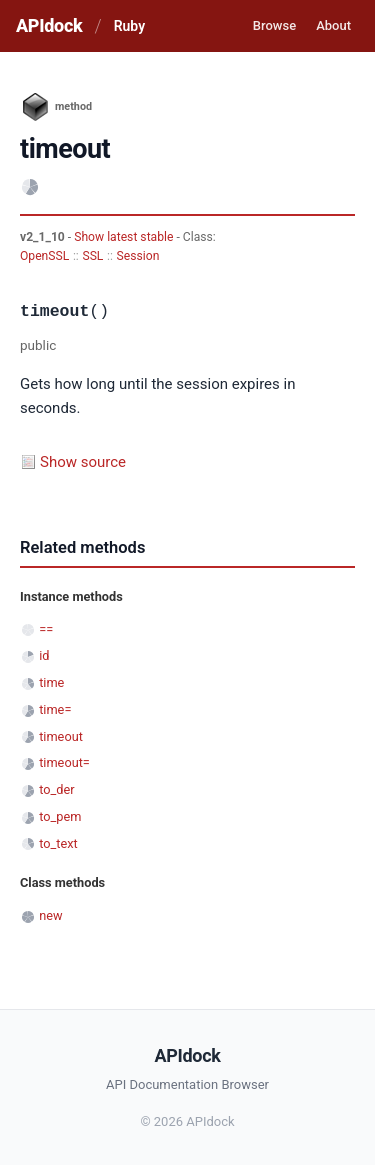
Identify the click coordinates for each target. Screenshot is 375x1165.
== (46, 629)
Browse (274, 25)
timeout (61, 736)
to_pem (60, 816)
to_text (58, 843)
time (51, 682)
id (44, 655)
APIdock (49, 25)
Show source (83, 462)
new (50, 915)
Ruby (129, 26)
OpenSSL (44, 256)
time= (55, 709)
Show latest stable (125, 237)
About (333, 25)
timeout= (64, 762)
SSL (92, 256)
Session (138, 256)
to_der (56, 789)
